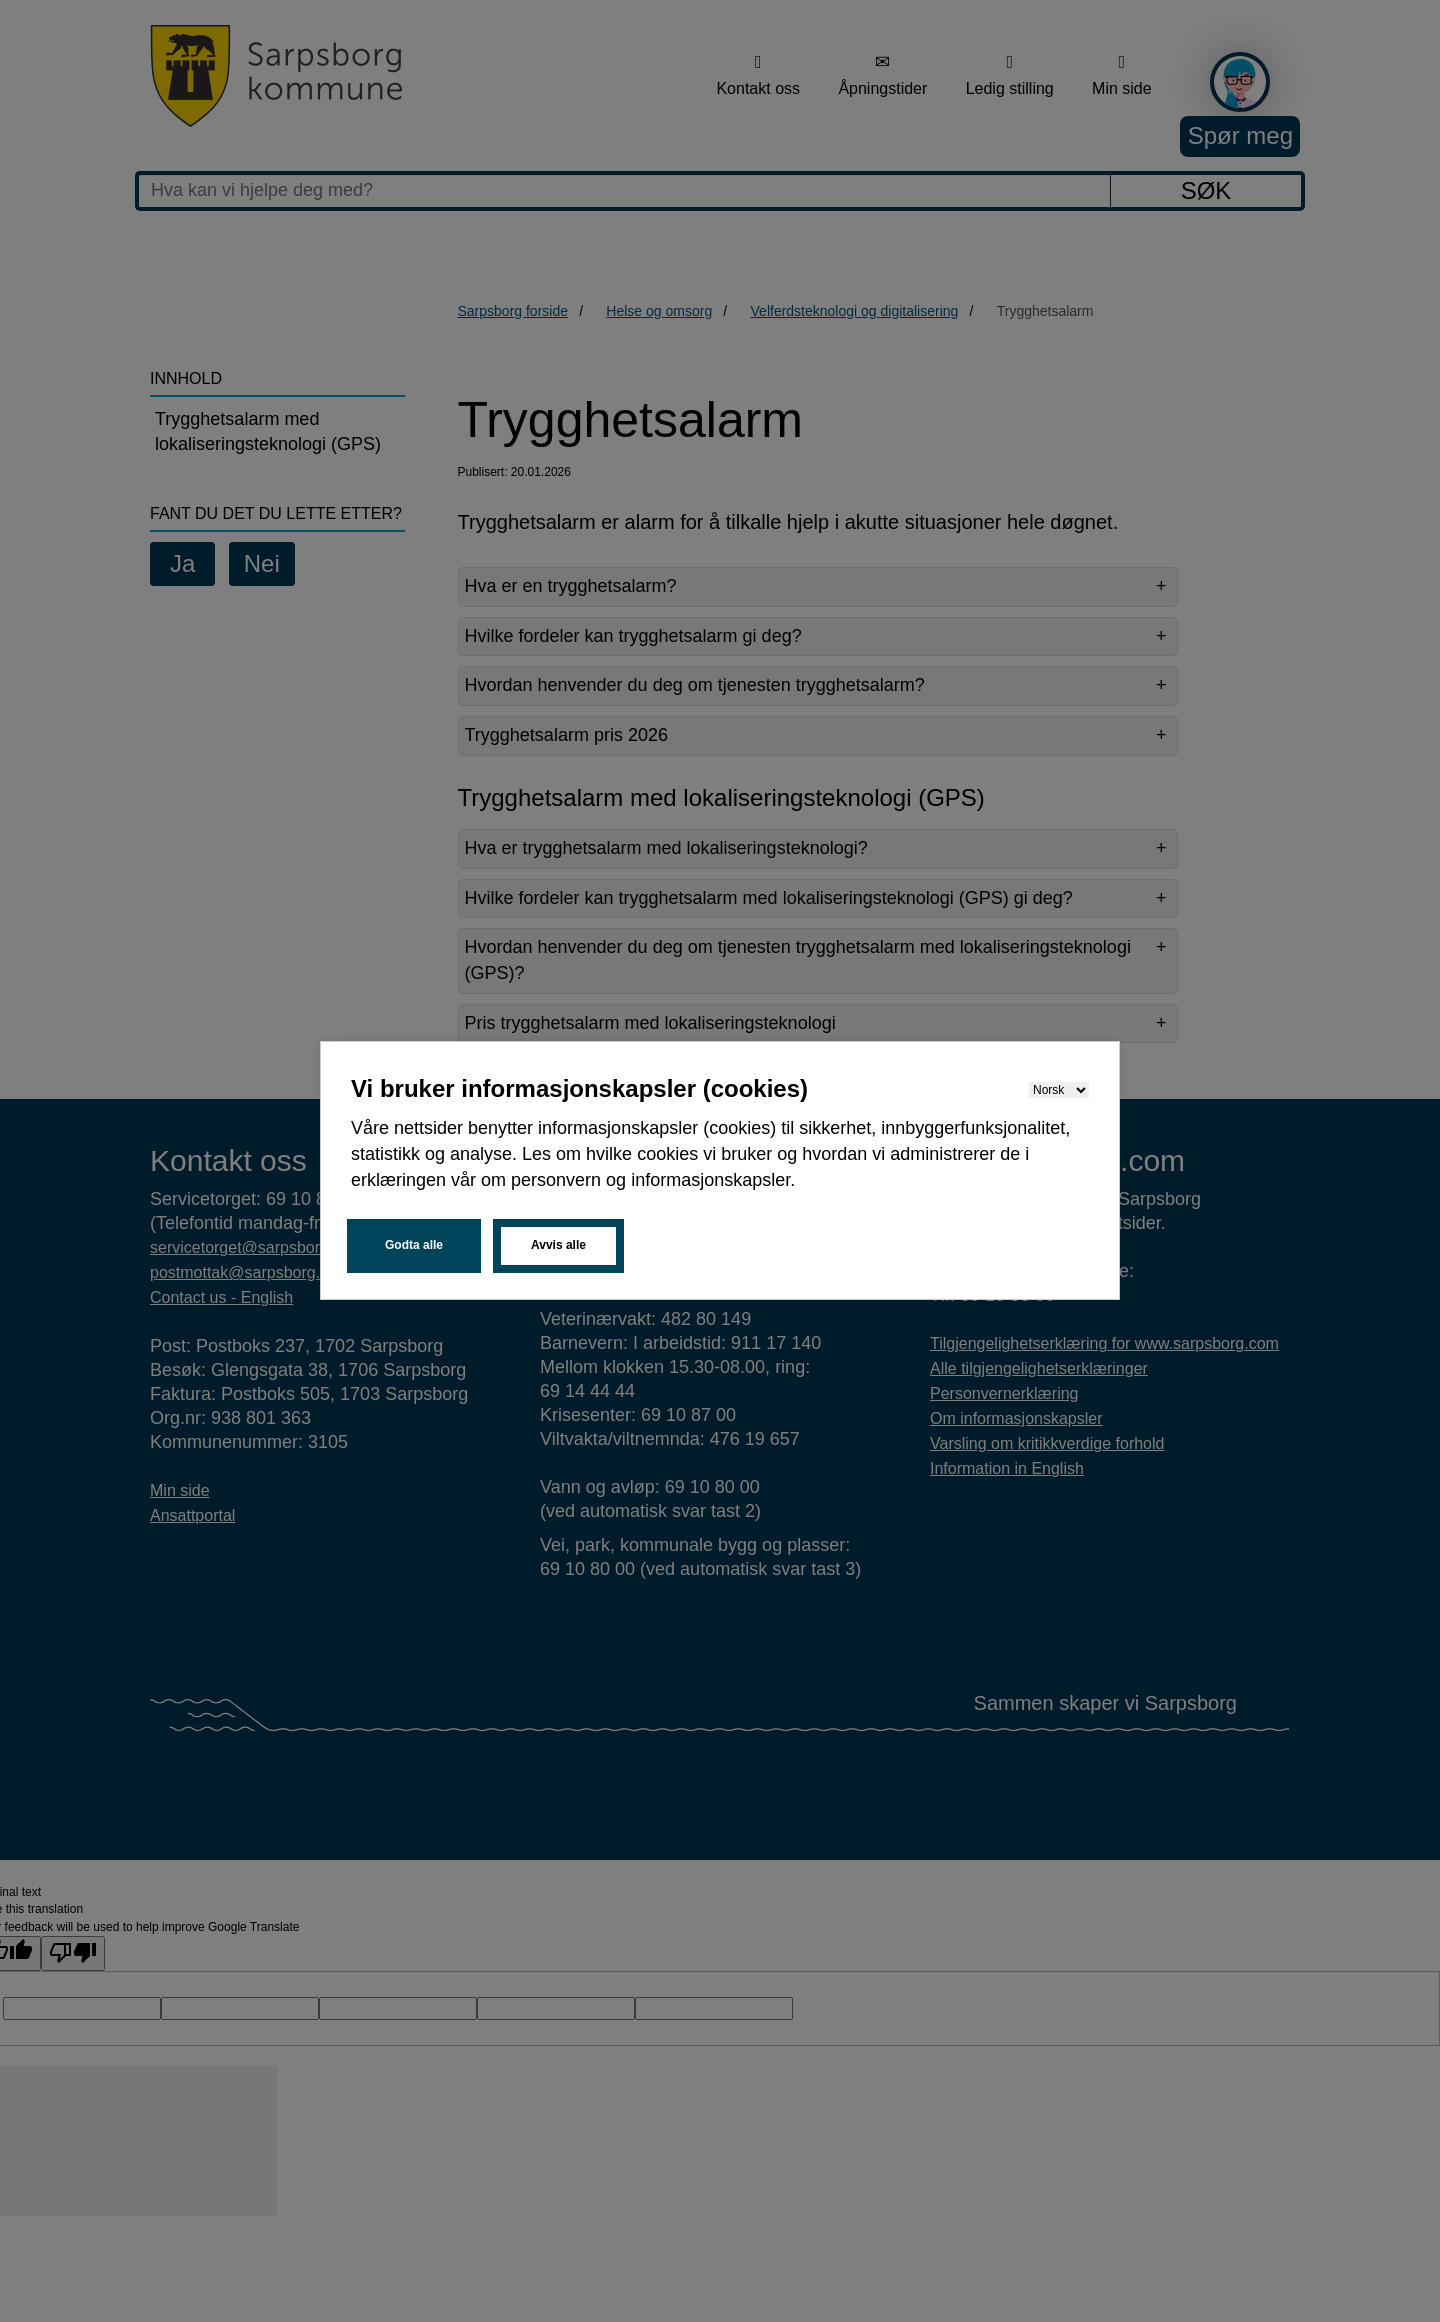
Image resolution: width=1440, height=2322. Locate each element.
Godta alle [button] (414, 1245)
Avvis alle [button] (558, 1245)
